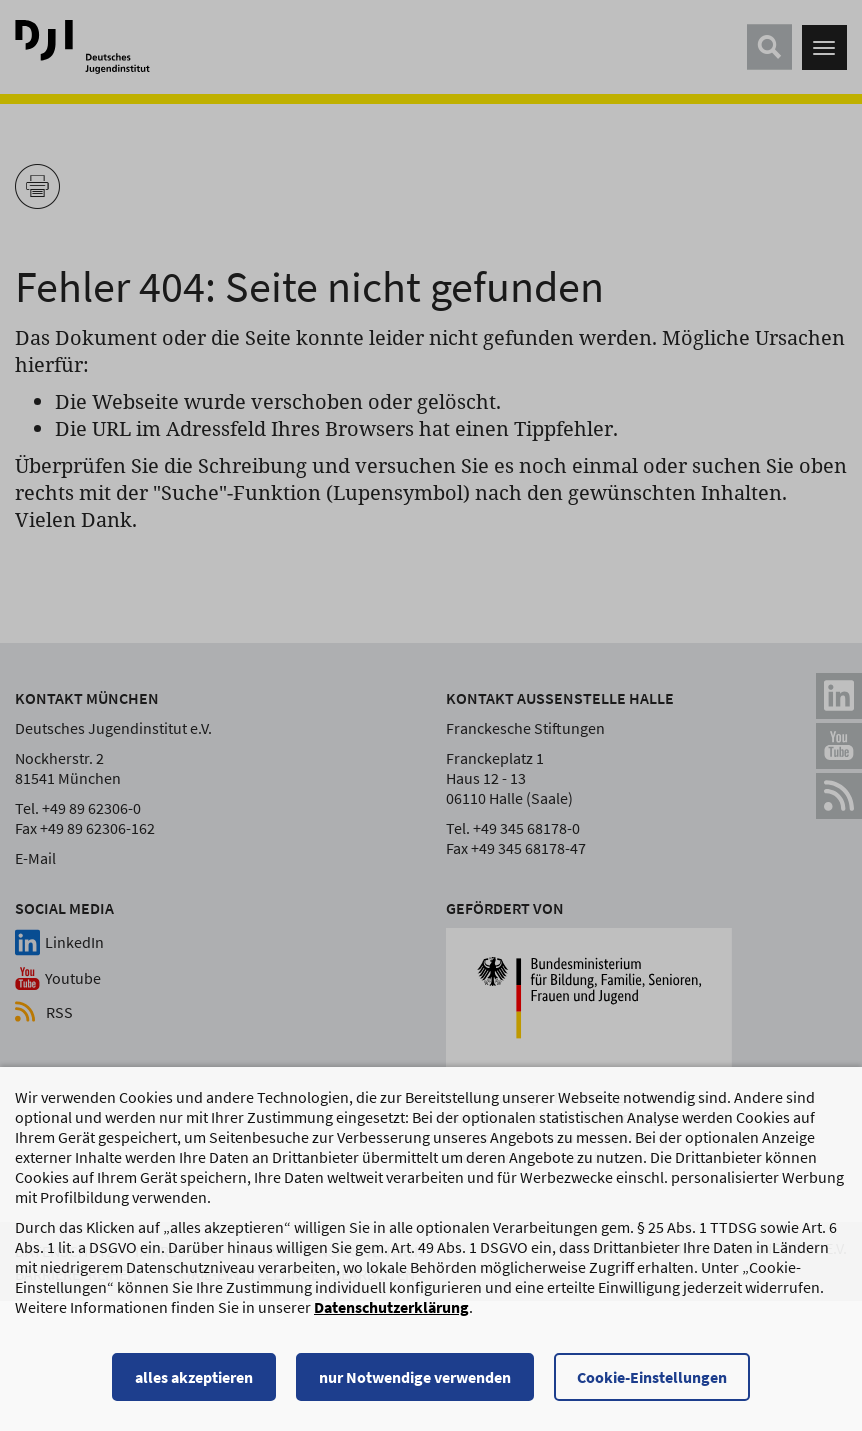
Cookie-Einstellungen (652, 1386)
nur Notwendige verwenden (415, 1386)
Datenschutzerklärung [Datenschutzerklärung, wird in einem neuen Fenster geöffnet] (391, 1316)
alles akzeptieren (194, 1386)
